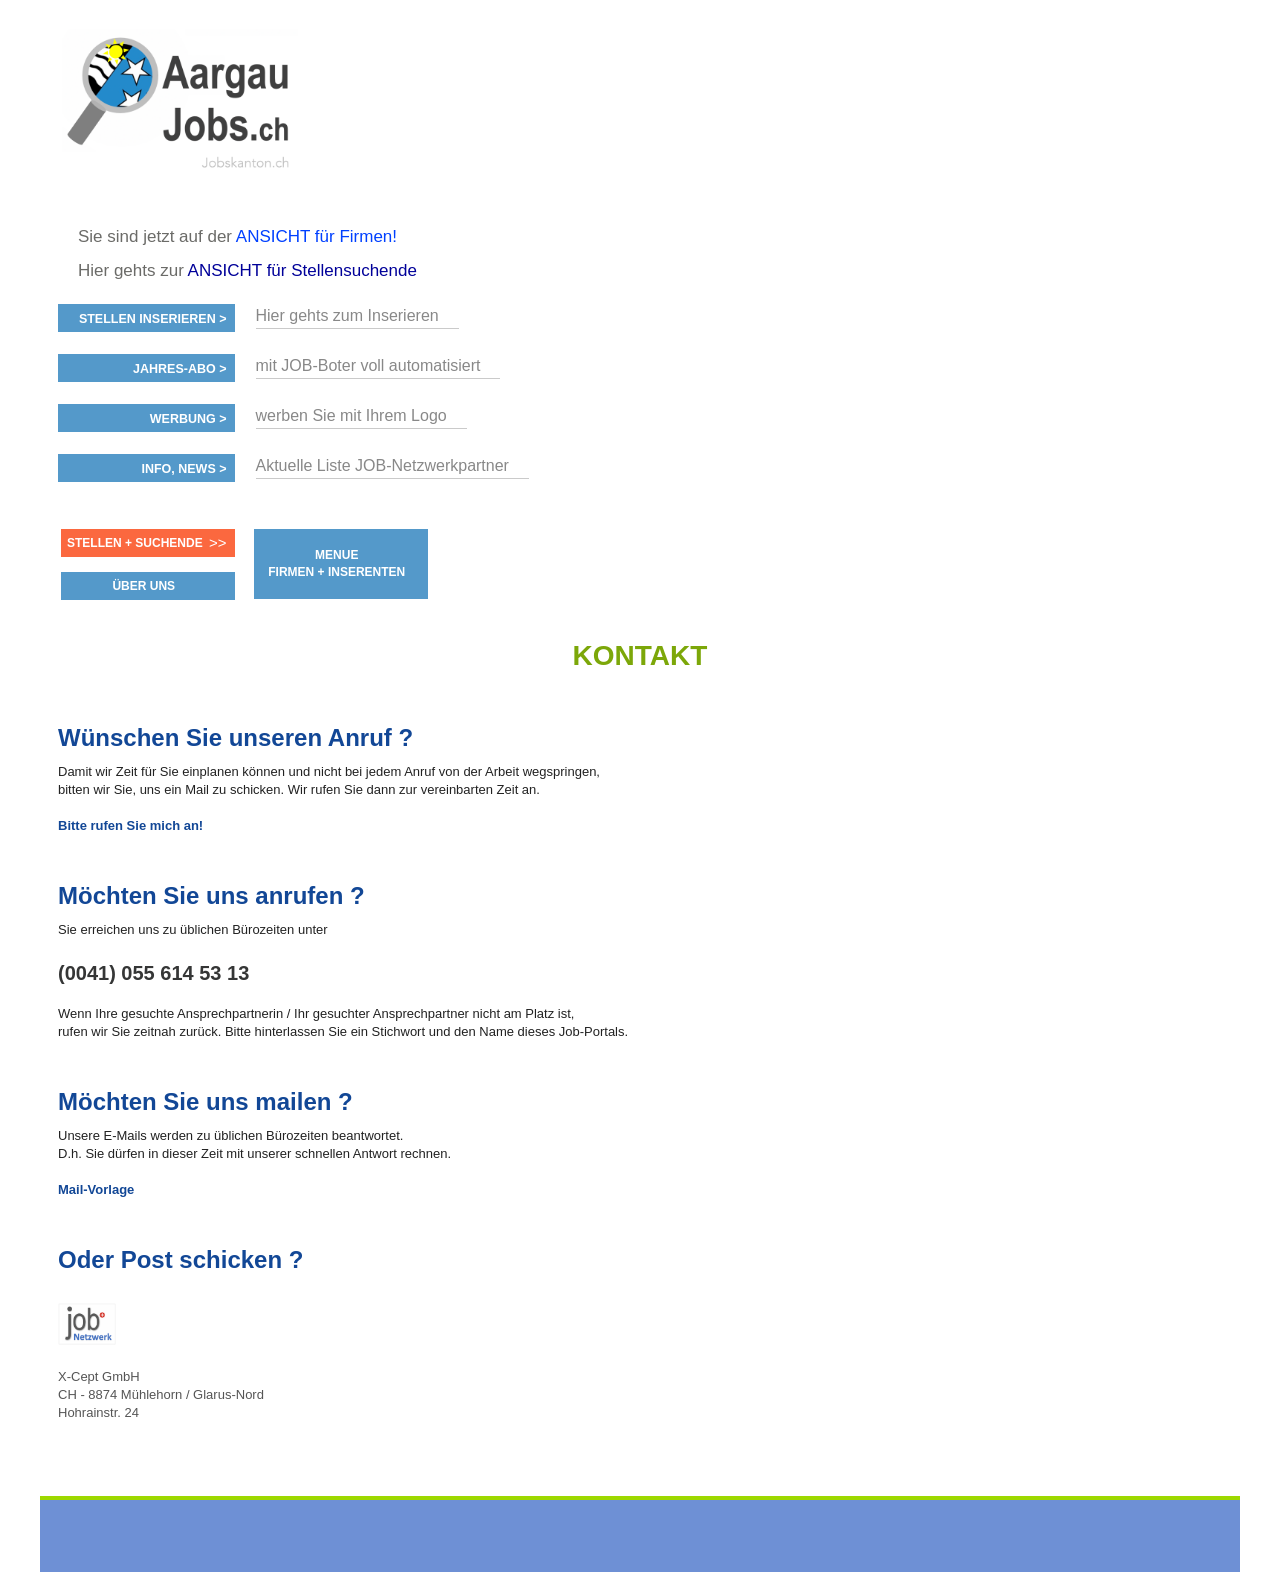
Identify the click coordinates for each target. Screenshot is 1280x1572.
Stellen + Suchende (135, 543)
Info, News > (183, 469)
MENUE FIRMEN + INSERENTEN (336, 563)
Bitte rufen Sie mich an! (130, 825)
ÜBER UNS (143, 586)
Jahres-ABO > (179, 369)
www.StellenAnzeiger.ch (178, 104)
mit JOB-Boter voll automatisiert (368, 365)
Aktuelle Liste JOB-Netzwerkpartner (382, 465)
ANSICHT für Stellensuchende (302, 270)
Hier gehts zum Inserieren (347, 315)
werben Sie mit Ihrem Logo (351, 415)
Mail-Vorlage (96, 1189)
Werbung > (188, 419)
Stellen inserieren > (153, 319)
